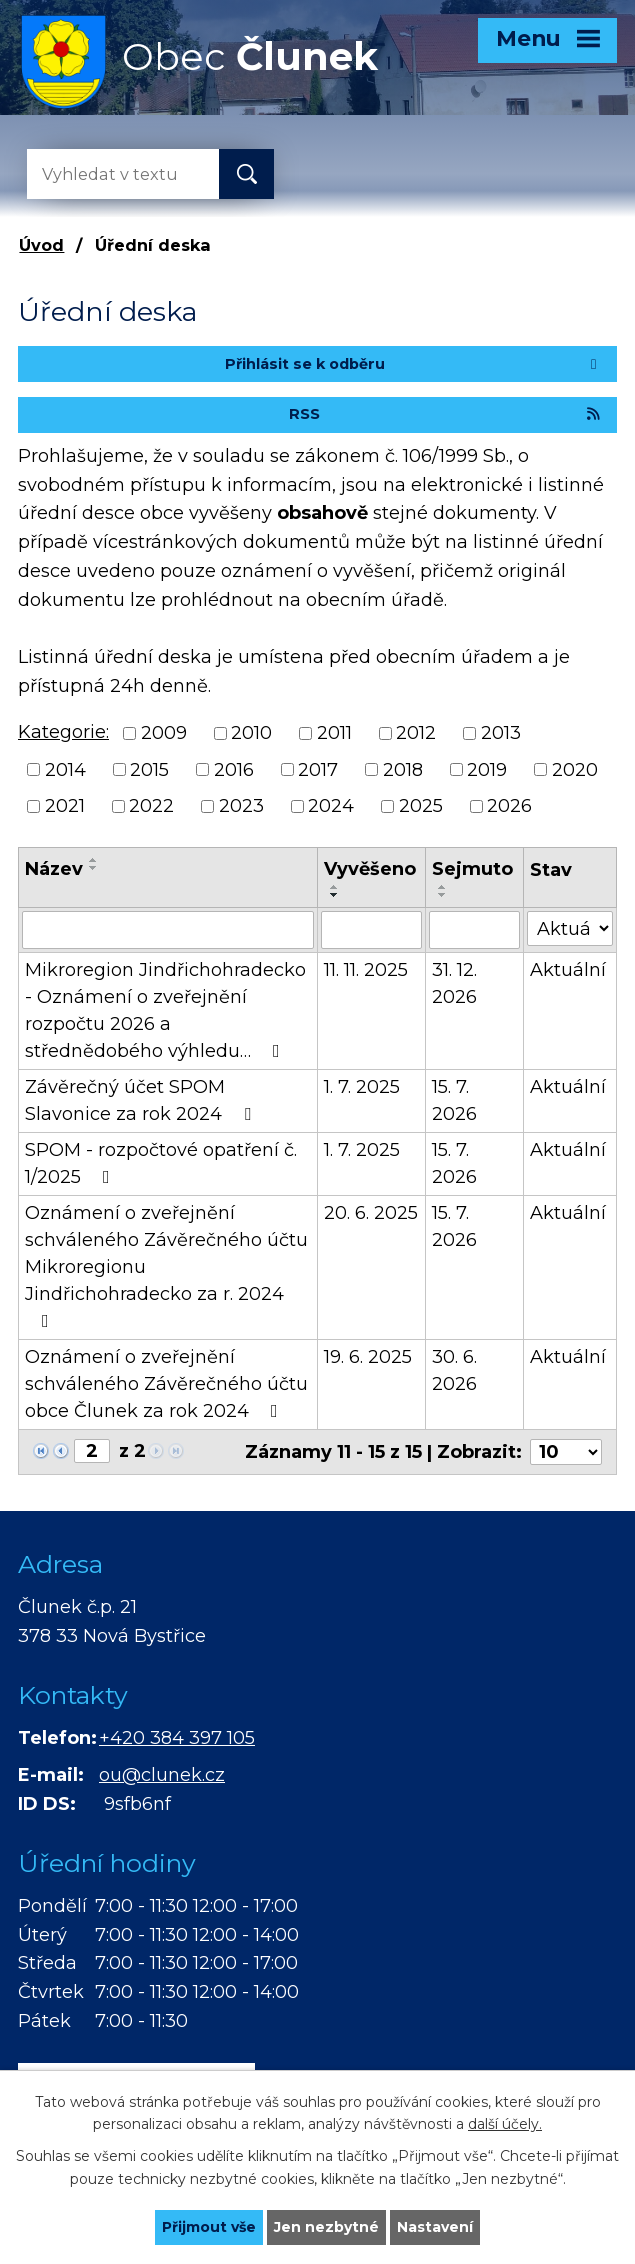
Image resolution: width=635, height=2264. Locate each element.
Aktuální (568, 970)
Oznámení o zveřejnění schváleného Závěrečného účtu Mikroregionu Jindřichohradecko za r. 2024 (166, 1266)
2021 (65, 806)
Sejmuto (472, 869)
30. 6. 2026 (454, 1370)
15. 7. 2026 (454, 1100)
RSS (445, 414)
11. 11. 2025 (366, 970)
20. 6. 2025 (371, 1213)
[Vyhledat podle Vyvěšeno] (372, 930)
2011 (334, 733)
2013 (501, 733)
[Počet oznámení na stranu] (566, 1452)
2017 (318, 769)
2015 (149, 769)
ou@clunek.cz (162, 1775)
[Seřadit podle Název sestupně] (94, 868)
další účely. (505, 2125)
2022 (151, 806)
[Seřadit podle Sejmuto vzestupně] (443, 887)
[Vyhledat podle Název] (168, 930)
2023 (241, 806)
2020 (575, 769)
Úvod (41, 245)
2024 (331, 806)
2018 (403, 769)
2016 (234, 769)
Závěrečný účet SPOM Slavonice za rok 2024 (142, 1100)
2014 (65, 769)
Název (54, 869)
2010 (251, 733)
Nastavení (435, 2227)
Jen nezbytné (326, 2227)
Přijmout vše (209, 2227)
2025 (421, 806)
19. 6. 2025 (368, 1357)
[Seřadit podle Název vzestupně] (94, 860)
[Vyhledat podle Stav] (570, 928)
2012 (416, 733)
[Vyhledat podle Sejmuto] (474, 930)
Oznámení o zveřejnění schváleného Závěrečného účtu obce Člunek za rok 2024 (166, 1384)
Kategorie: (63, 732)
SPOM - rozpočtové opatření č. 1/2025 (161, 1163)
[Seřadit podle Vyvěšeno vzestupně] (335, 887)
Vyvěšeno (370, 869)
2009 (164, 733)
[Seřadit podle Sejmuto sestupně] (443, 895)
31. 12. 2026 (454, 983)
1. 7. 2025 (362, 1087)
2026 (509, 806)
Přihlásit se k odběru (414, 364)
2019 (487, 769)
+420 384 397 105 (177, 1738)
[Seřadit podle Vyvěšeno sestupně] (335, 895)
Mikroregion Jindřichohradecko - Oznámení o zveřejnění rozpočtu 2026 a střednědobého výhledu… (165, 1010)
